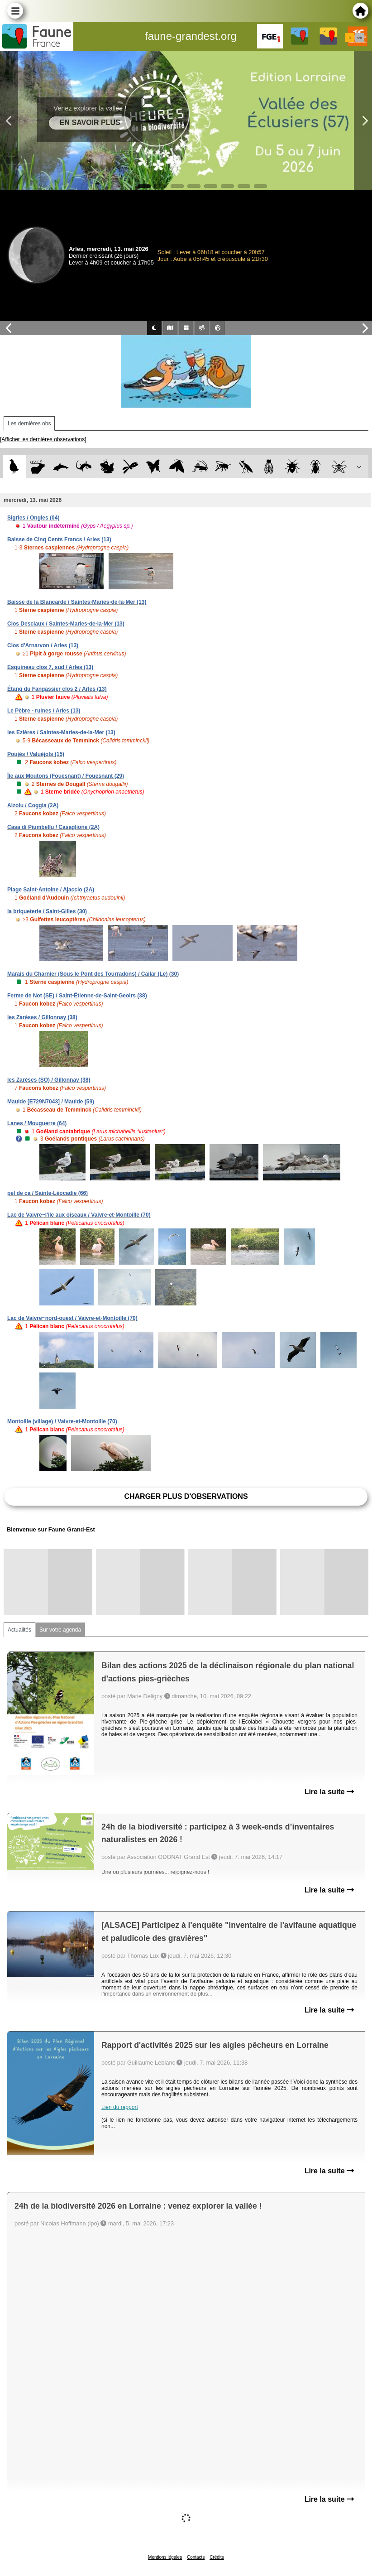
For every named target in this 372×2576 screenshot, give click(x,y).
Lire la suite (329, 1791)
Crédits (217, 2557)
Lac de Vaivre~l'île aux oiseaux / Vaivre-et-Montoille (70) (79, 1215)
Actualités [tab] (19, 1630)
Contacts (196, 2557)
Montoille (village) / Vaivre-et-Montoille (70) (62, 1421)
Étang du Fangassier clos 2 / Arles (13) (57, 689)
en (360, 37)
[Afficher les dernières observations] (43, 439)
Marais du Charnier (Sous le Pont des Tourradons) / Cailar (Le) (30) (93, 974)
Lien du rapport (119, 2107)
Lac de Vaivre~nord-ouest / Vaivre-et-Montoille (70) (72, 1318)
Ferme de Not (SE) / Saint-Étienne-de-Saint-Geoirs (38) (77, 995)
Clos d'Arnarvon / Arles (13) (42, 645)
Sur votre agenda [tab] (60, 1630)
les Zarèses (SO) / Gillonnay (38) (48, 1080)
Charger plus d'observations (186, 1496)
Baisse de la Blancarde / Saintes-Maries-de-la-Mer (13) (76, 602)
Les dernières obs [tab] (29, 423)
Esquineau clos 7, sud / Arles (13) (50, 667)
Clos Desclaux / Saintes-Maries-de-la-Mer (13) (65, 624)
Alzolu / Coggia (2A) (32, 805)
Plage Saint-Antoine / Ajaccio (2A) (50, 889)
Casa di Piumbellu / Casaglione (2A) (53, 827)
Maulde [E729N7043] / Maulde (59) (50, 1101)
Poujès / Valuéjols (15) (35, 754)
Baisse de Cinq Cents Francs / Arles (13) (59, 539)
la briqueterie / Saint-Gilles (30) (47, 911)
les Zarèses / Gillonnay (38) (42, 1017)
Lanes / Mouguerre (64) (37, 1123)
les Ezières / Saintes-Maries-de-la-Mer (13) (61, 732)
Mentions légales (165, 2557)
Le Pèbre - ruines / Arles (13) (44, 711)
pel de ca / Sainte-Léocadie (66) (47, 1193)
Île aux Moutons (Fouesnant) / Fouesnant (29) (65, 776)
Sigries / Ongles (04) (33, 518)
